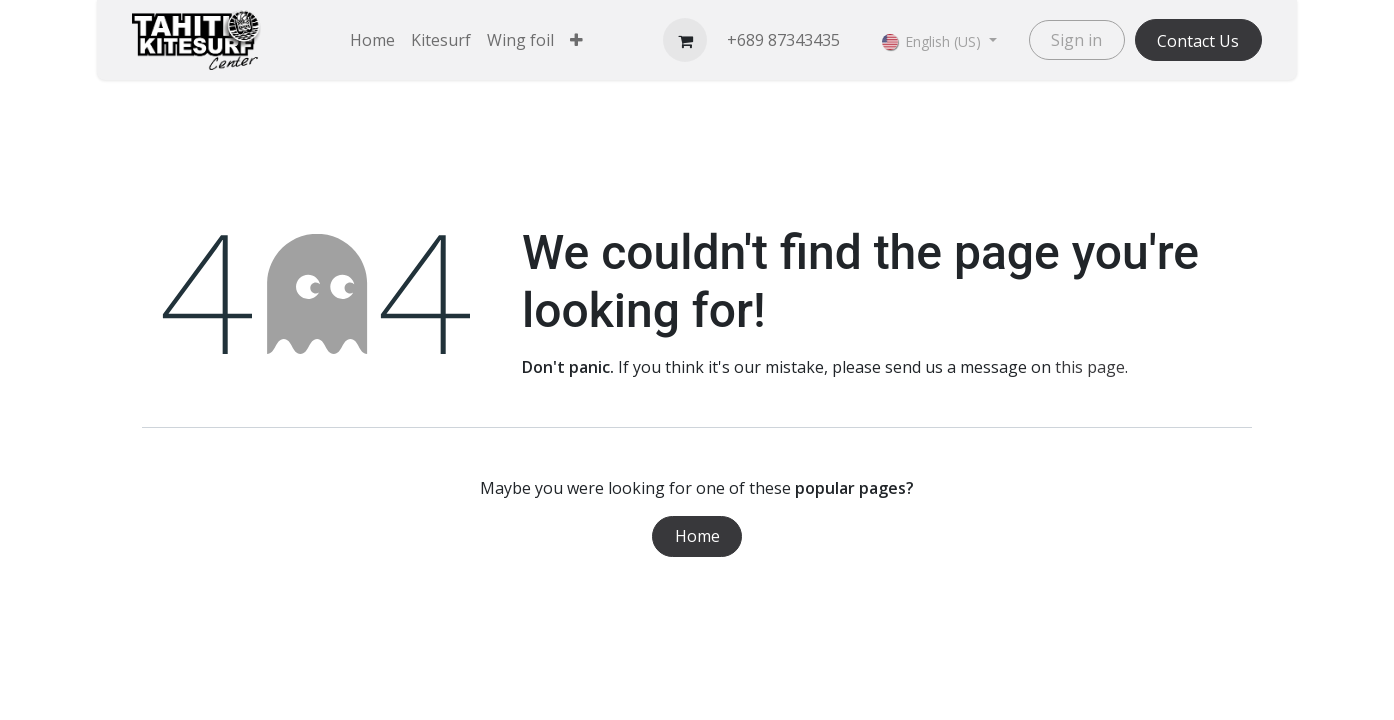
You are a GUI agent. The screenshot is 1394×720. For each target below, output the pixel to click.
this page (1090, 367)
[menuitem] (372, 40)
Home (697, 536)
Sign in (1076, 40)
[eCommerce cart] (685, 40)
